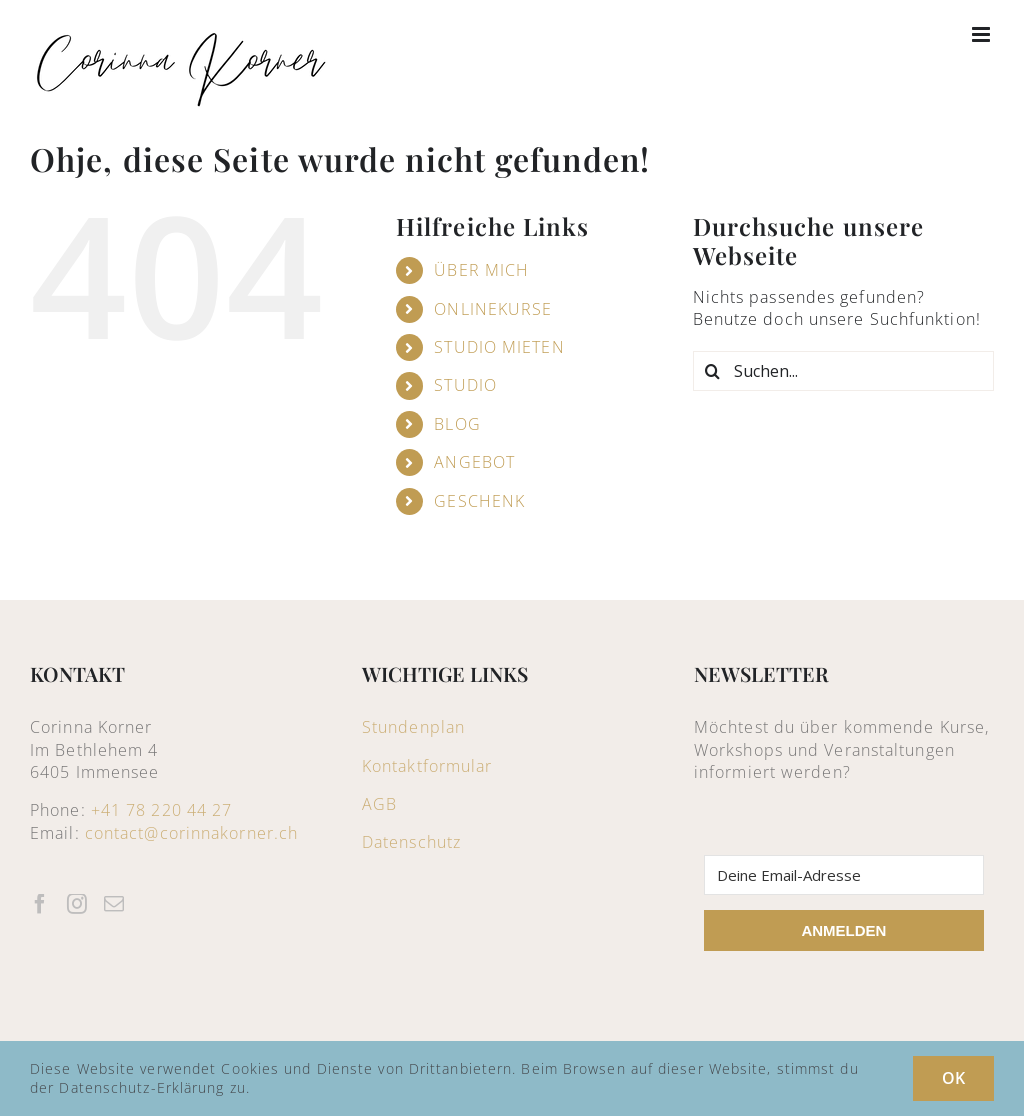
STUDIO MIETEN (499, 347)
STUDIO (465, 385)
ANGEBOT (474, 462)
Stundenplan (413, 727)
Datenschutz (411, 842)
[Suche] (713, 371)
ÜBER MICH (481, 270)
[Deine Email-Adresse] (844, 875)
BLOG (457, 424)
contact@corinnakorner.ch (191, 833)
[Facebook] (40, 904)
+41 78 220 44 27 (162, 810)
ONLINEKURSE (493, 309)
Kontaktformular (427, 766)
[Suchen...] (843, 371)
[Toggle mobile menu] (983, 34)
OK (953, 1078)
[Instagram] (77, 904)
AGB (379, 804)
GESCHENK (479, 501)
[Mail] (114, 904)
